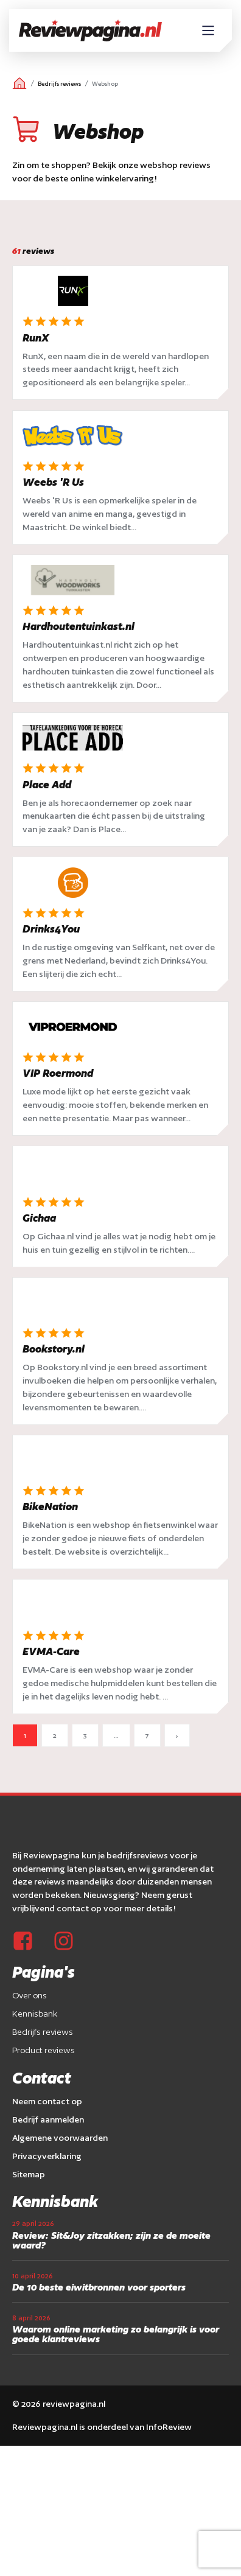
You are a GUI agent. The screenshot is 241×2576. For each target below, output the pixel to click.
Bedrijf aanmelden (48, 2119)
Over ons (29, 1995)
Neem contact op (47, 2101)
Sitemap (28, 2174)
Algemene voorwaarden (60, 2138)
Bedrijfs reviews (59, 83)
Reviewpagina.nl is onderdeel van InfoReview (102, 2427)
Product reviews (43, 2050)
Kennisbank (34, 2013)
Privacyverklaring (47, 2156)
